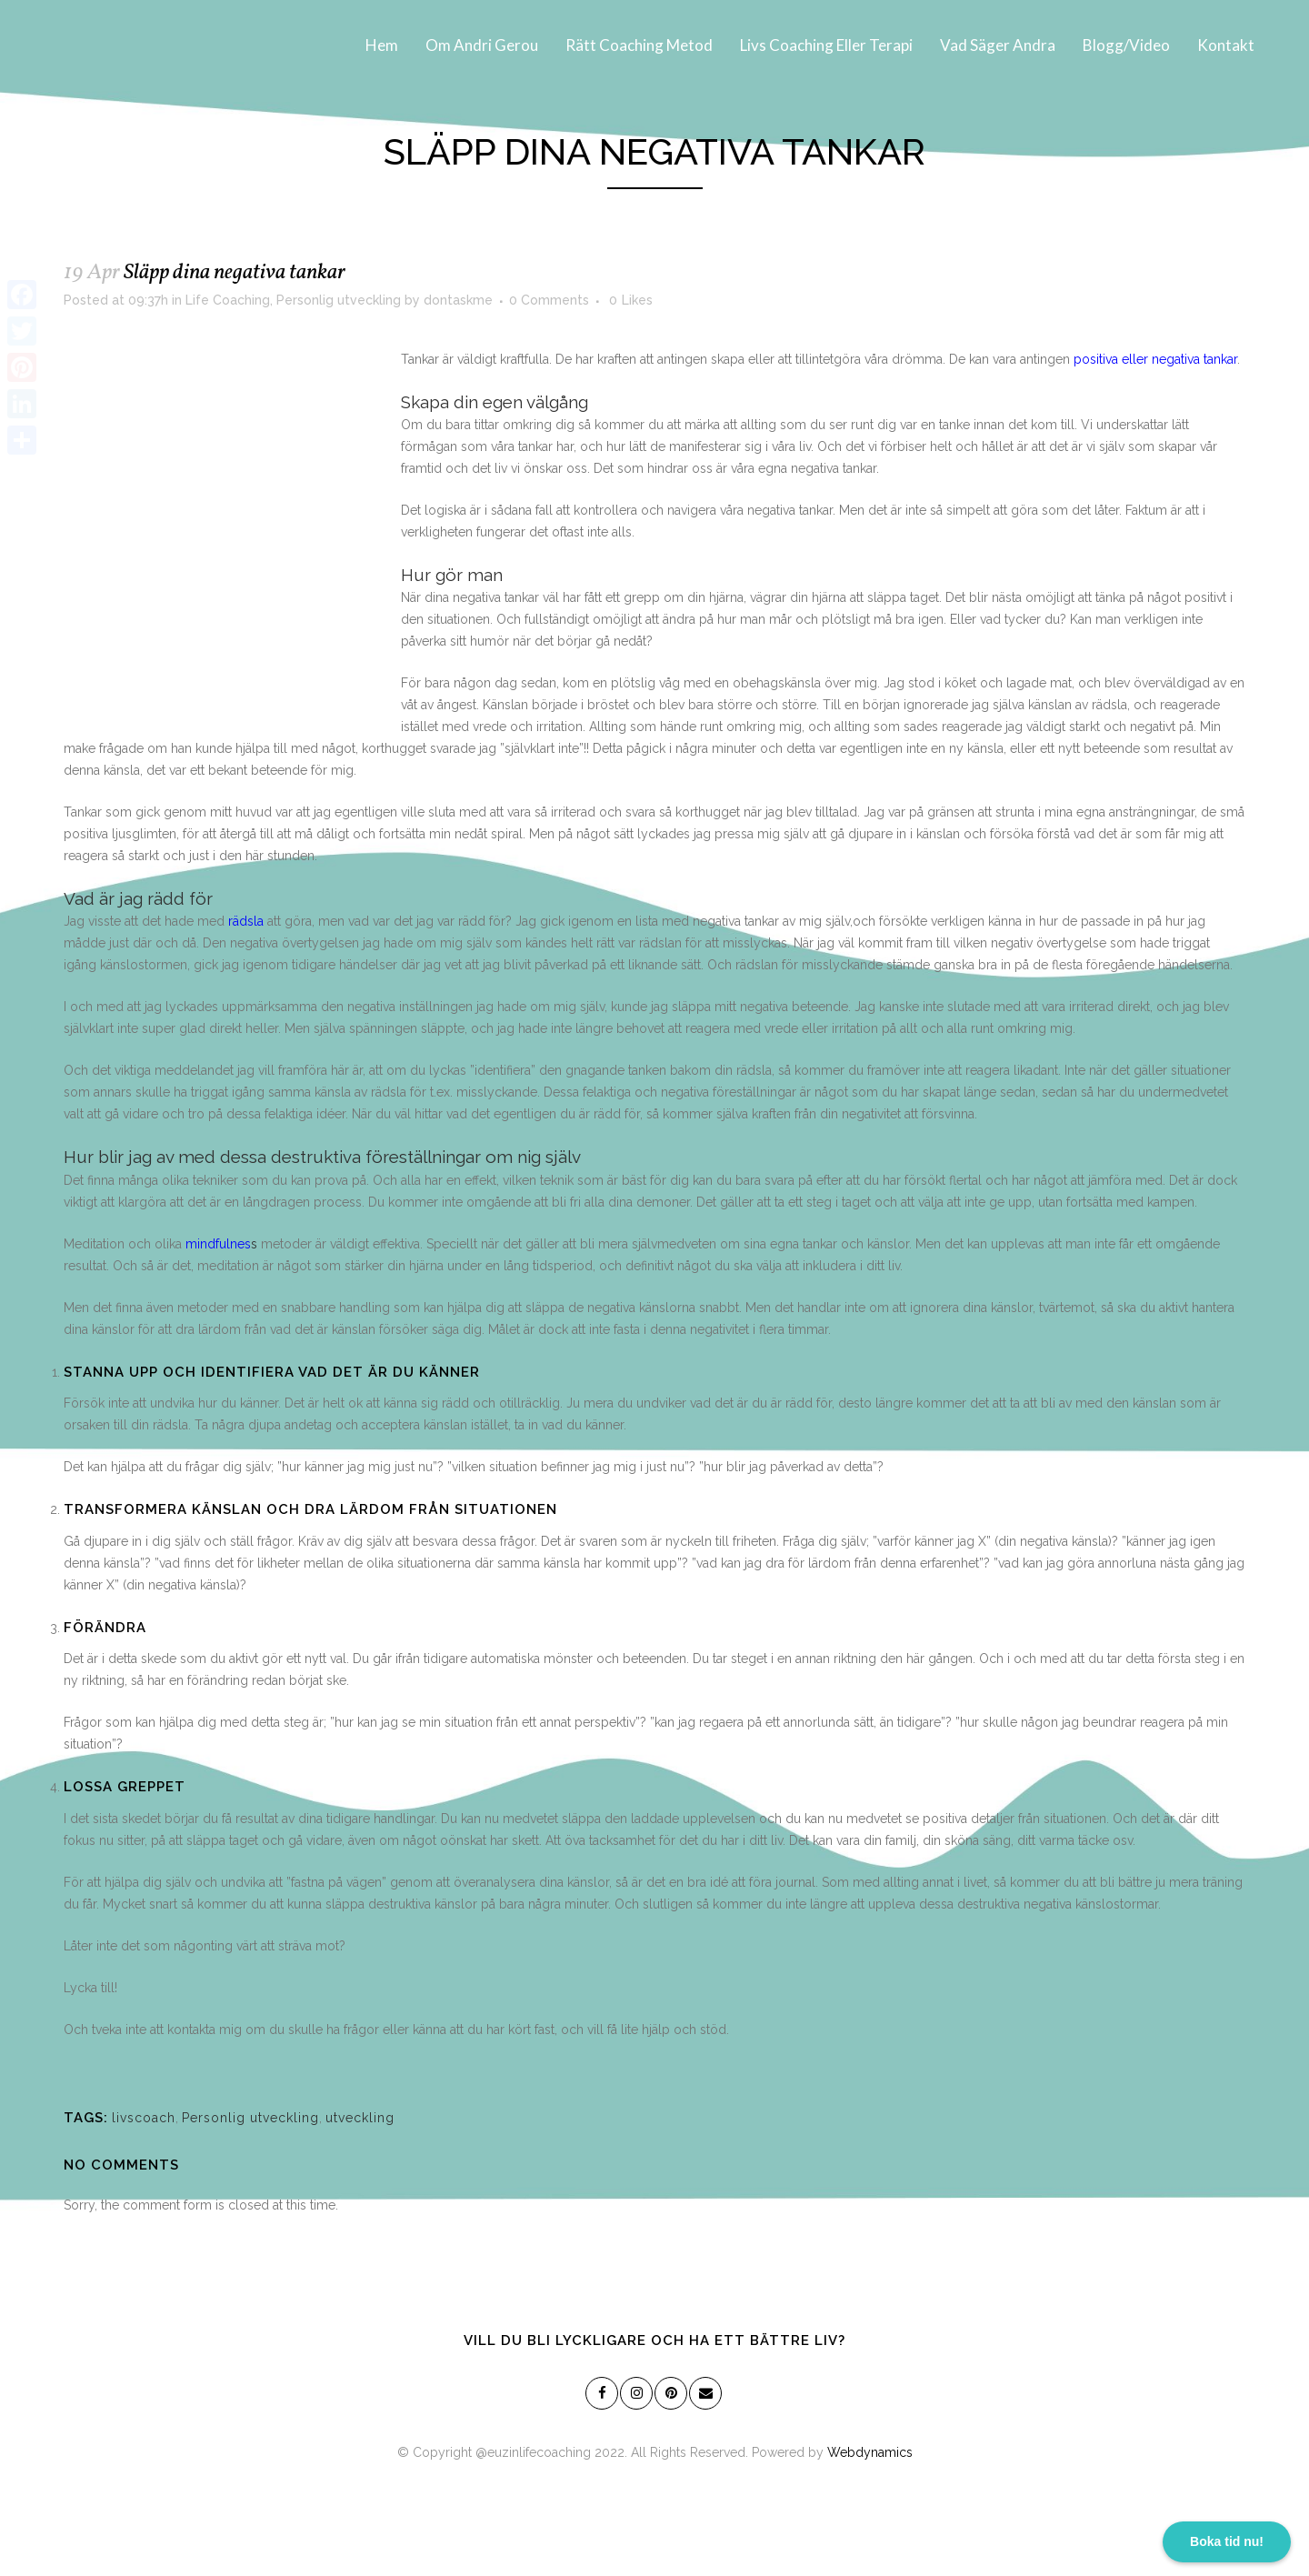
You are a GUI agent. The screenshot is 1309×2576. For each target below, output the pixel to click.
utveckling (360, 2117)
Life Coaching (227, 300)
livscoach (143, 2117)
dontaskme (458, 300)
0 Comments (549, 300)
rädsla (246, 921)
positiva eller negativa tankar (1155, 359)
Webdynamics (870, 2452)
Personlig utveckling (338, 300)
